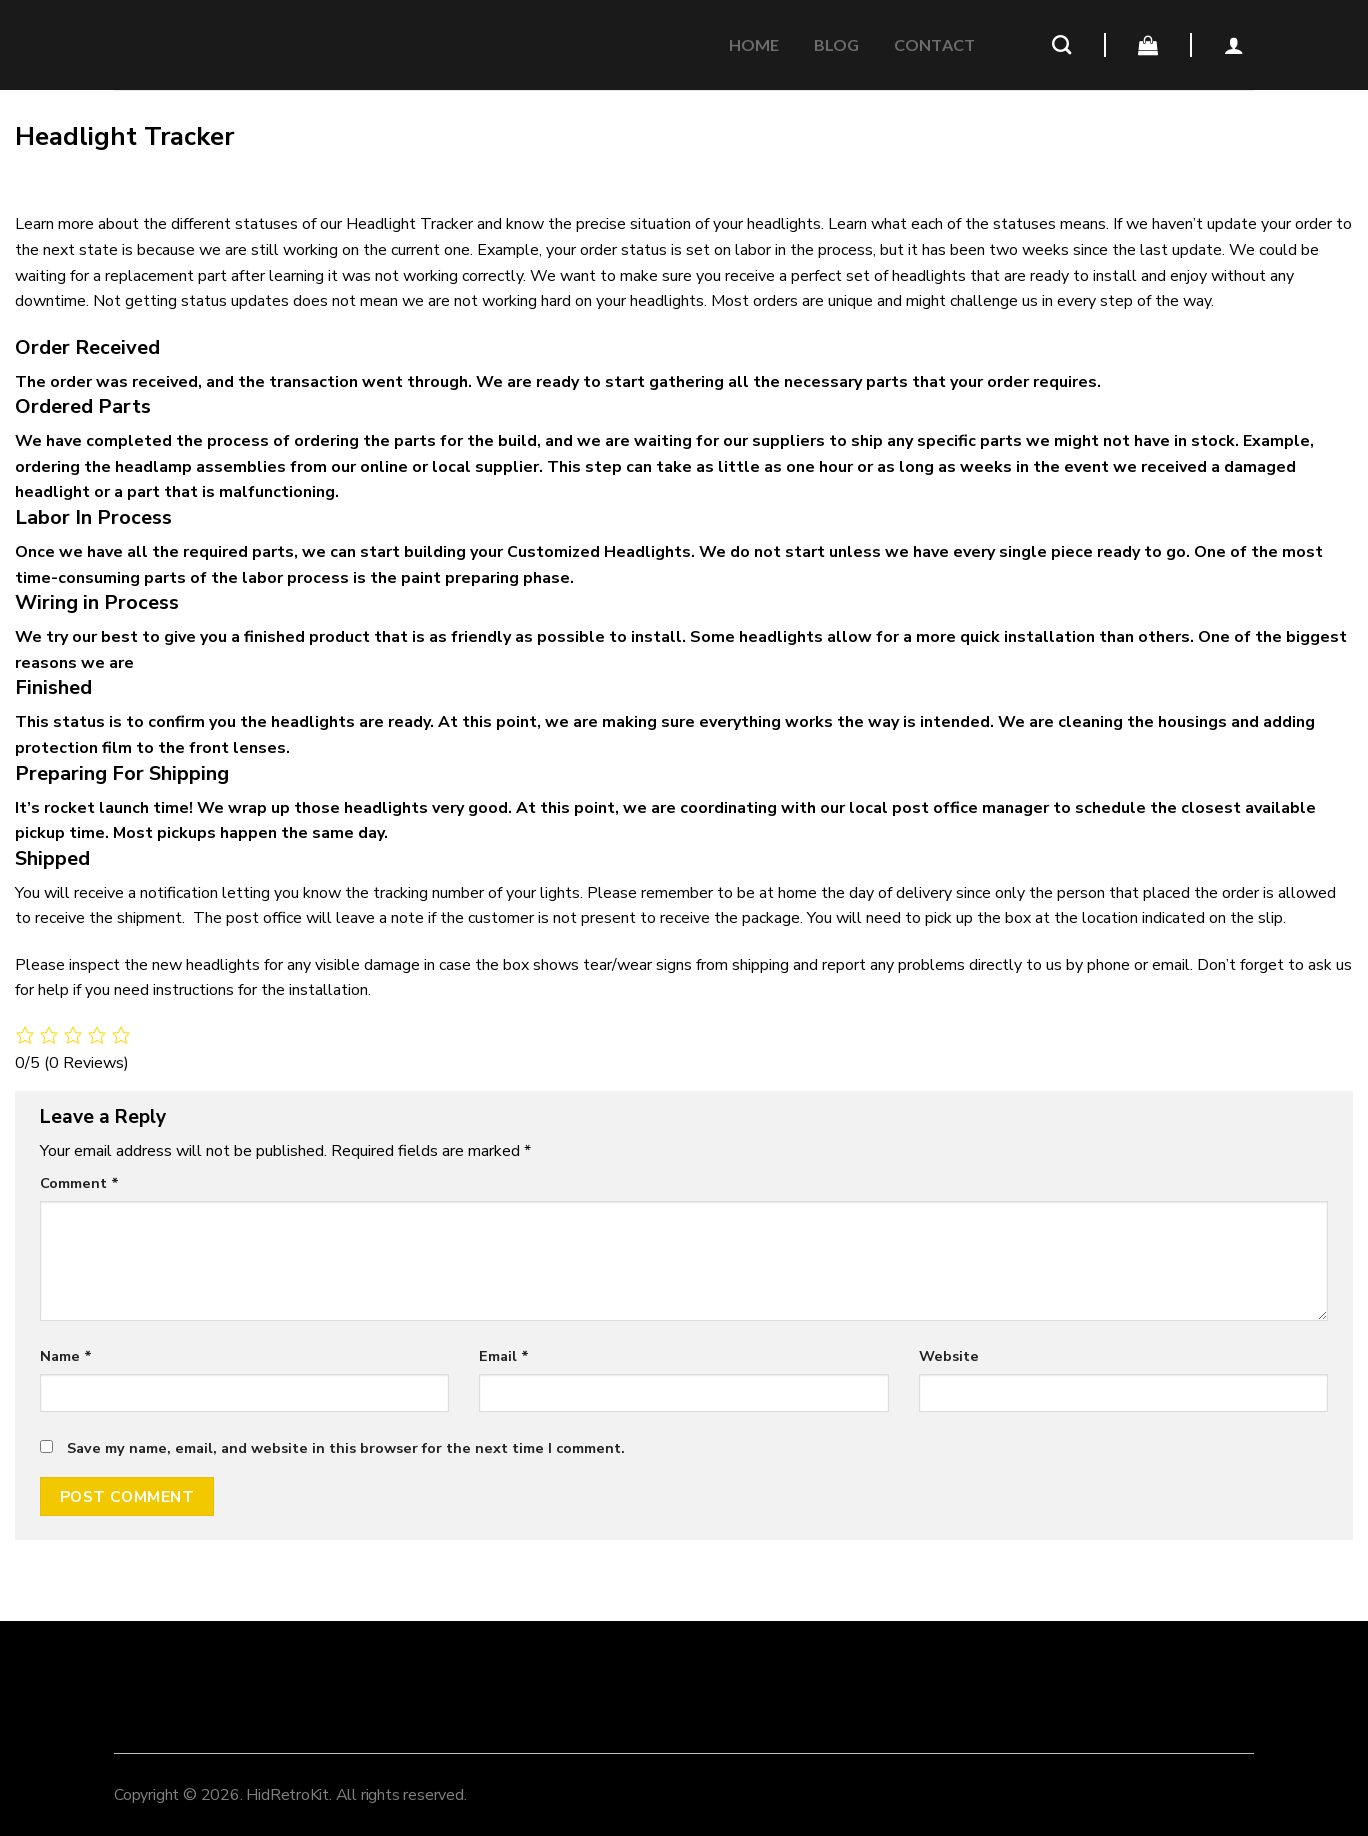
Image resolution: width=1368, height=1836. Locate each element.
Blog (837, 44)
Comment (79, 1183)
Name (66, 1356)
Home (754, 44)
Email (504, 1356)
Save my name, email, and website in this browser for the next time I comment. (346, 1448)
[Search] (1061, 44)
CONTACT (935, 44)
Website (949, 1356)
